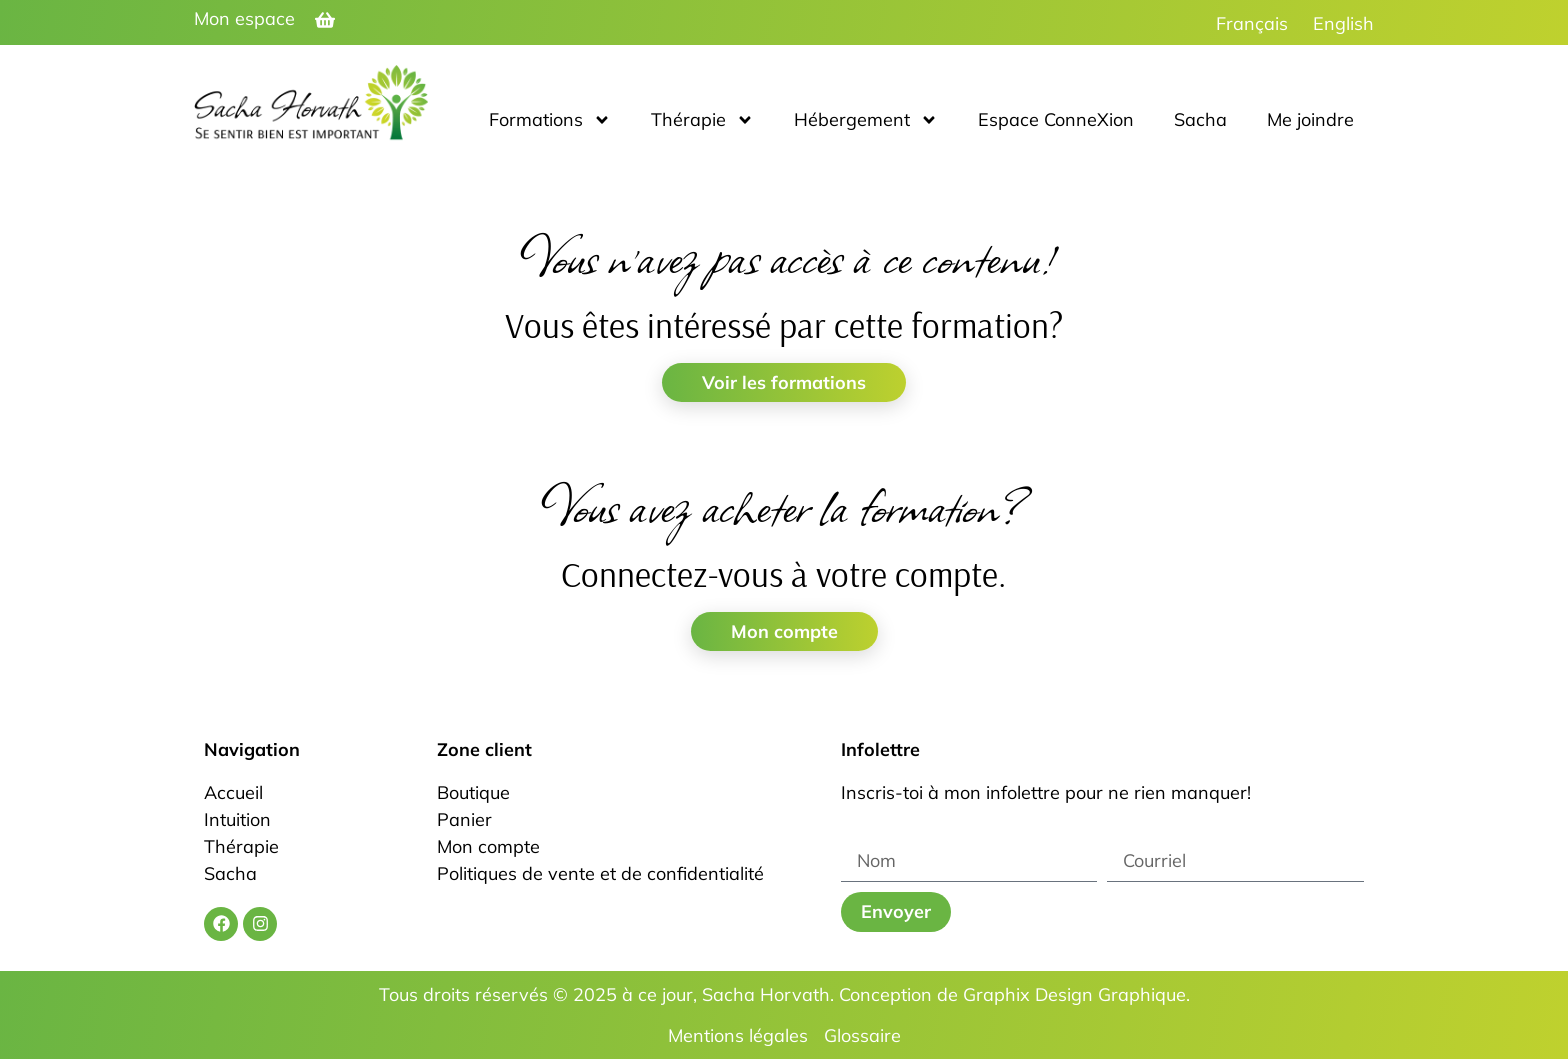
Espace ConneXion (1056, 119)
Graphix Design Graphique (1074, 994)
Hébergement (866, 120)
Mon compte (784, 631)
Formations (550, 120)
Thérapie (702, 120)
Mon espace (244, 18)
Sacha (1200, 119)
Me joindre (1310, 119)
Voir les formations (784, 382)
